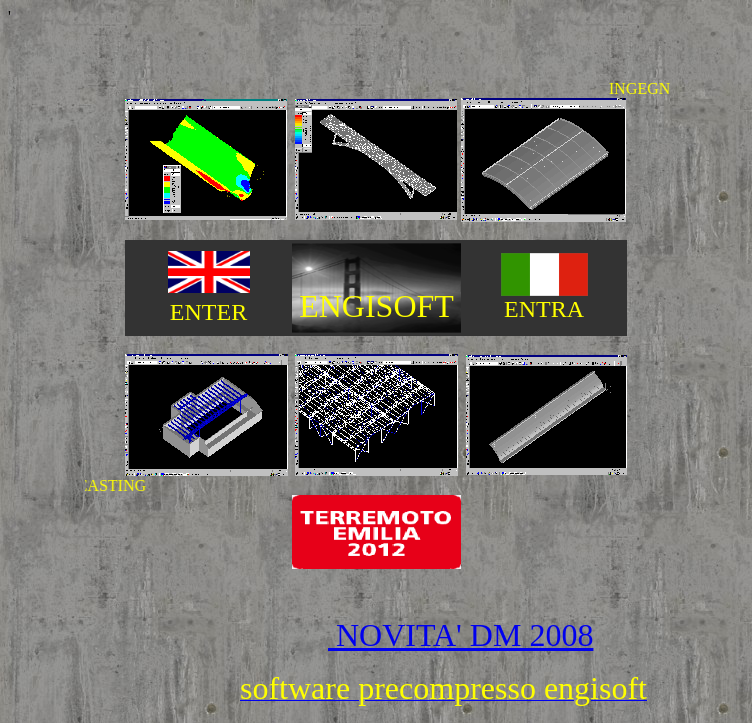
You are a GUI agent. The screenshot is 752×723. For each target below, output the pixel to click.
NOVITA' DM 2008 (460, 635)
